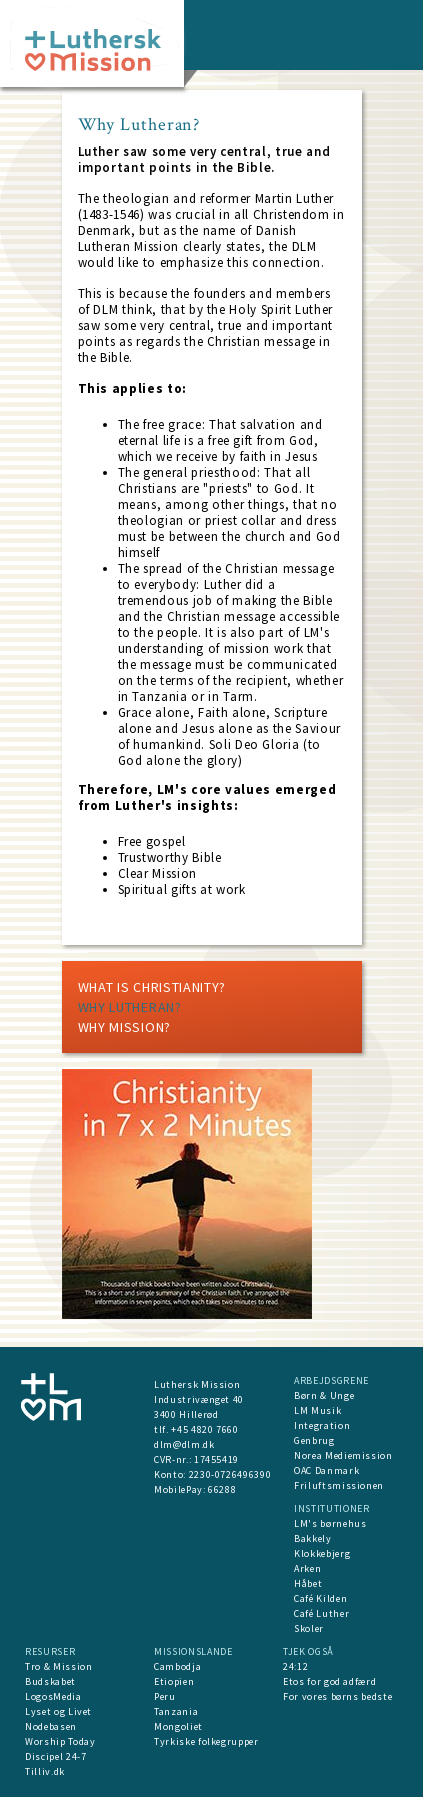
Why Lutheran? (130, 1007)
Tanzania (176, 1711)
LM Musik (317, 1410)
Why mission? (124, 1027)
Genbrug (314, 1440)
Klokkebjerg (322, 1553)
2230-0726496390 (230, 1474)
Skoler (309, 1628)
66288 (222, 1489)
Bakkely (313, 1538)
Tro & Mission (58, 1666)
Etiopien (174, 1681)
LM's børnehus (330, 1523)
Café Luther (321, 1613)
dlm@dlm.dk (184, 1444)
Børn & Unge (324, 1395)
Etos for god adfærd (329, 1681)
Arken (307, 1568)
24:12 (295, 1666)
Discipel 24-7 (55, 1756)
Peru (165, 1696)
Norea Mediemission (343, 1455)
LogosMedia (53, 1696)
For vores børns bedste (337, 1696)
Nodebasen (51, 1726)
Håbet (308, 1583)
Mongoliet (178, 1726)
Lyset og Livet (58, 1711)
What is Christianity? (152, 987)
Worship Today (60, 1741)
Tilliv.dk (45, 1771)
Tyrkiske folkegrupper (206, 1741)
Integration (322, 1425)
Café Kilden (320, 1598)
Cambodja (177, 1666)
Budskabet (50, 1681)
